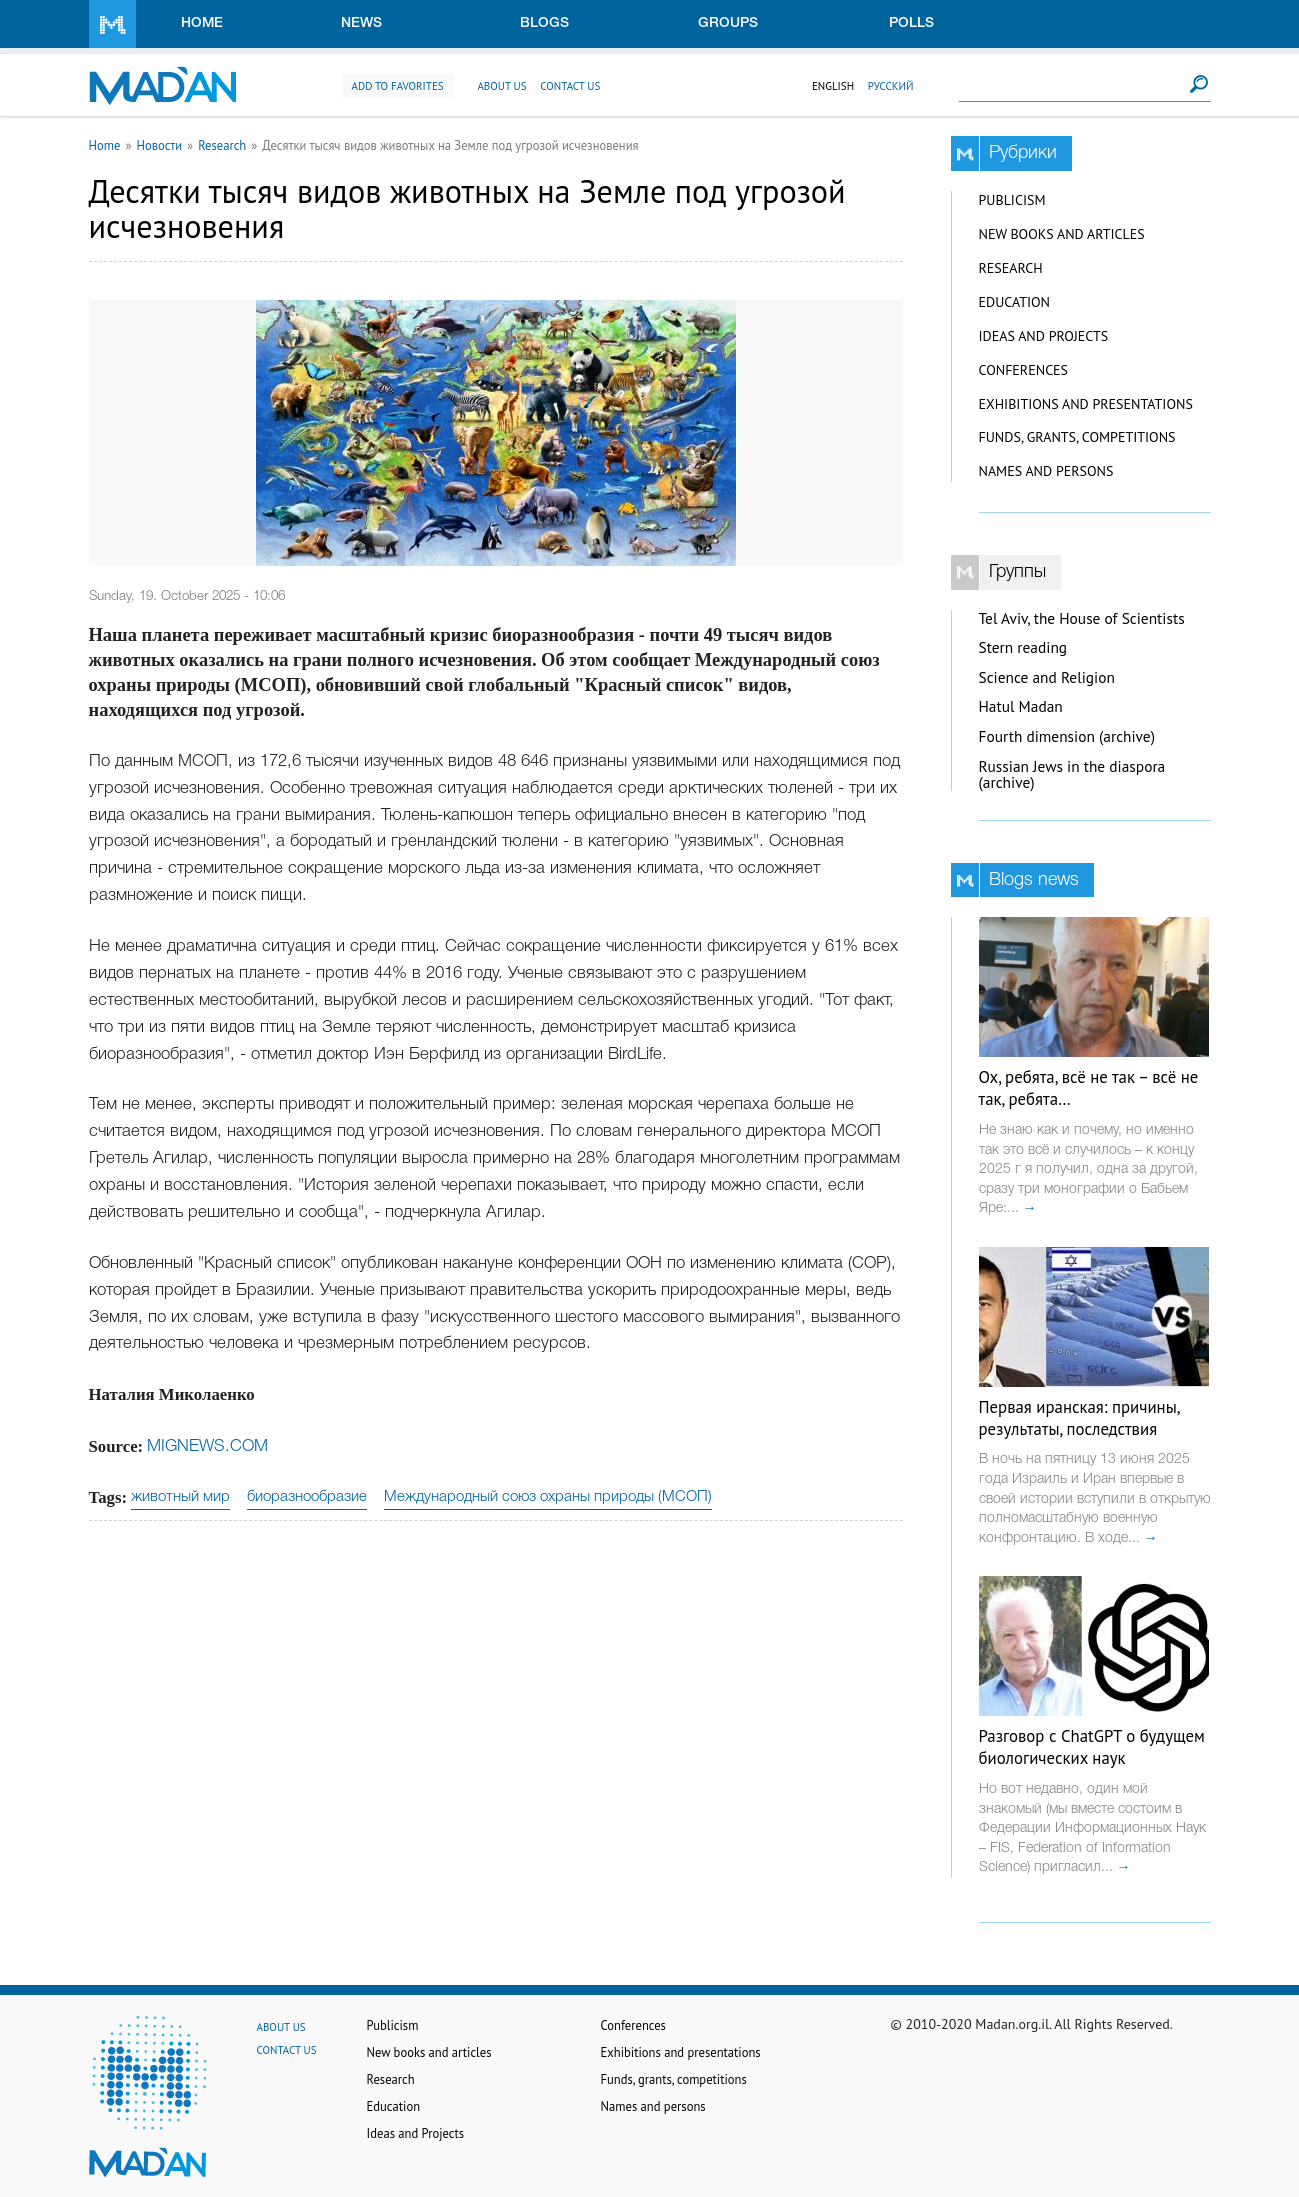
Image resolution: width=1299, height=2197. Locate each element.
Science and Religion (1047, 677)
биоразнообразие (307, 1497)
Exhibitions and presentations (1086, 404)
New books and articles (1062, 234)
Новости (159, 145)
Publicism (1012, 200)
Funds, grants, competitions (1077, 437)
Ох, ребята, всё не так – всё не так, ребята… (1089, 1088)
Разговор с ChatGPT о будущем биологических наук (1092, 1747)
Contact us (570, 86)
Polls (911, 23)
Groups (728, 23)
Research (222, 145)
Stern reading (1023, 647)
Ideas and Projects (1044, 336)
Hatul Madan (1021, 706)
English (833, 86)
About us (501, 86)
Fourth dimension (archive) (1067, 736)
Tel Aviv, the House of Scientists (1082, 618)
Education (1014, 302)
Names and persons (1046, 471)
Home (202, 23)
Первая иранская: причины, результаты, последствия (1079, 1418)
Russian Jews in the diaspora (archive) (1072, 775)
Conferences (1024, 370)
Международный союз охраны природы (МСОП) (548, 1497)
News (361, 23)
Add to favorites (398, 86)
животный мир (180, 1497)
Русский (891, 86)
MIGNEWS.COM (207, 1446)
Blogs (544, 23)
